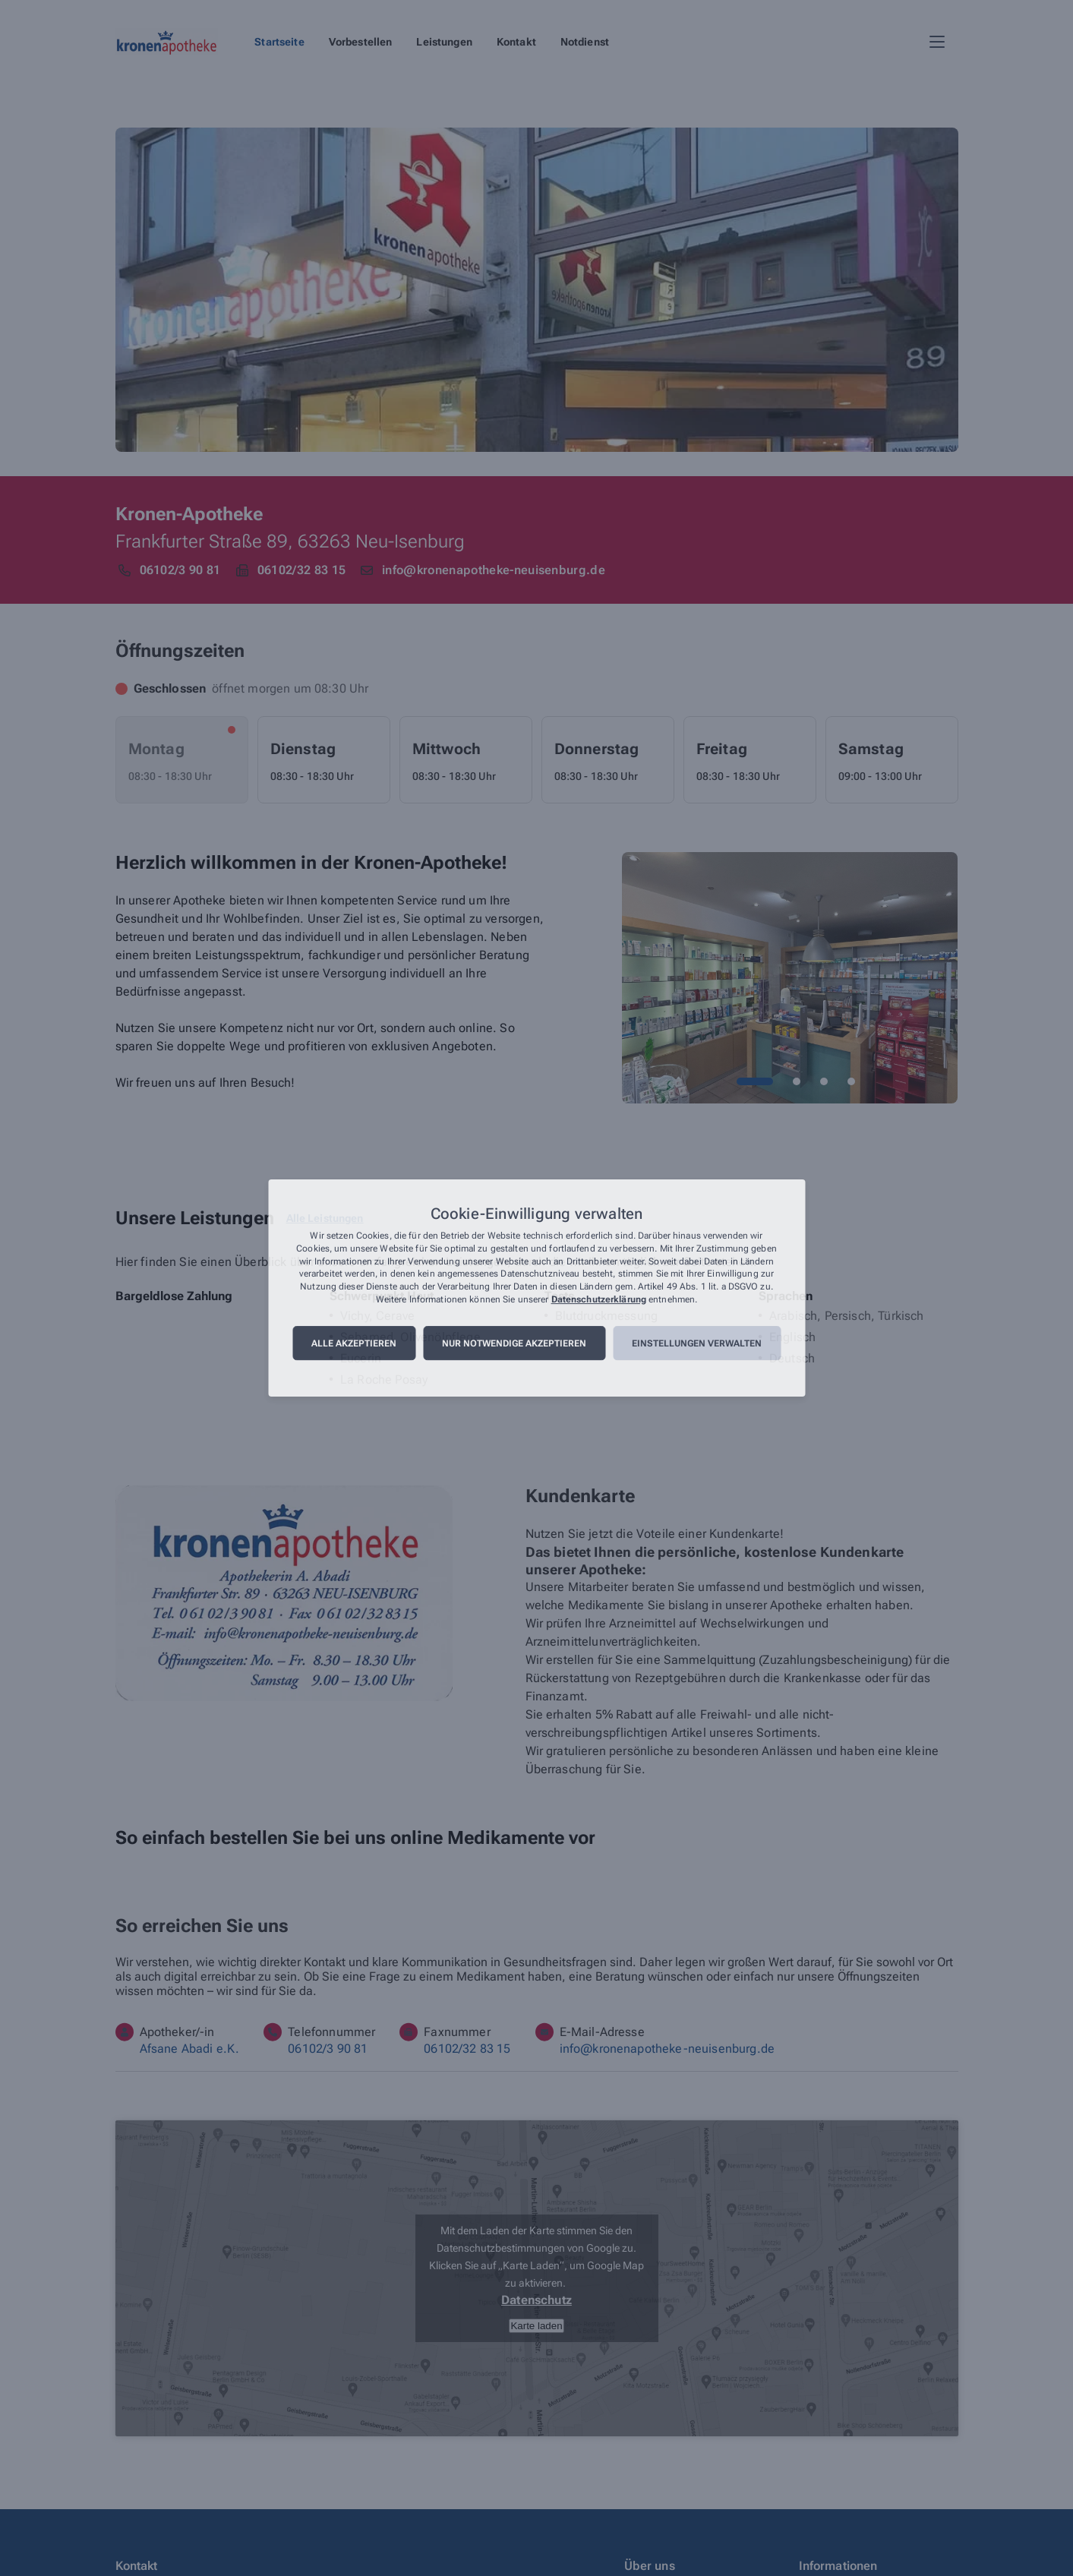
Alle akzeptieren (353, 1343)
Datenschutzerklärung (598, 1299)
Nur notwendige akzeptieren (514, 1343)
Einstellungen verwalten (697, 1343)
